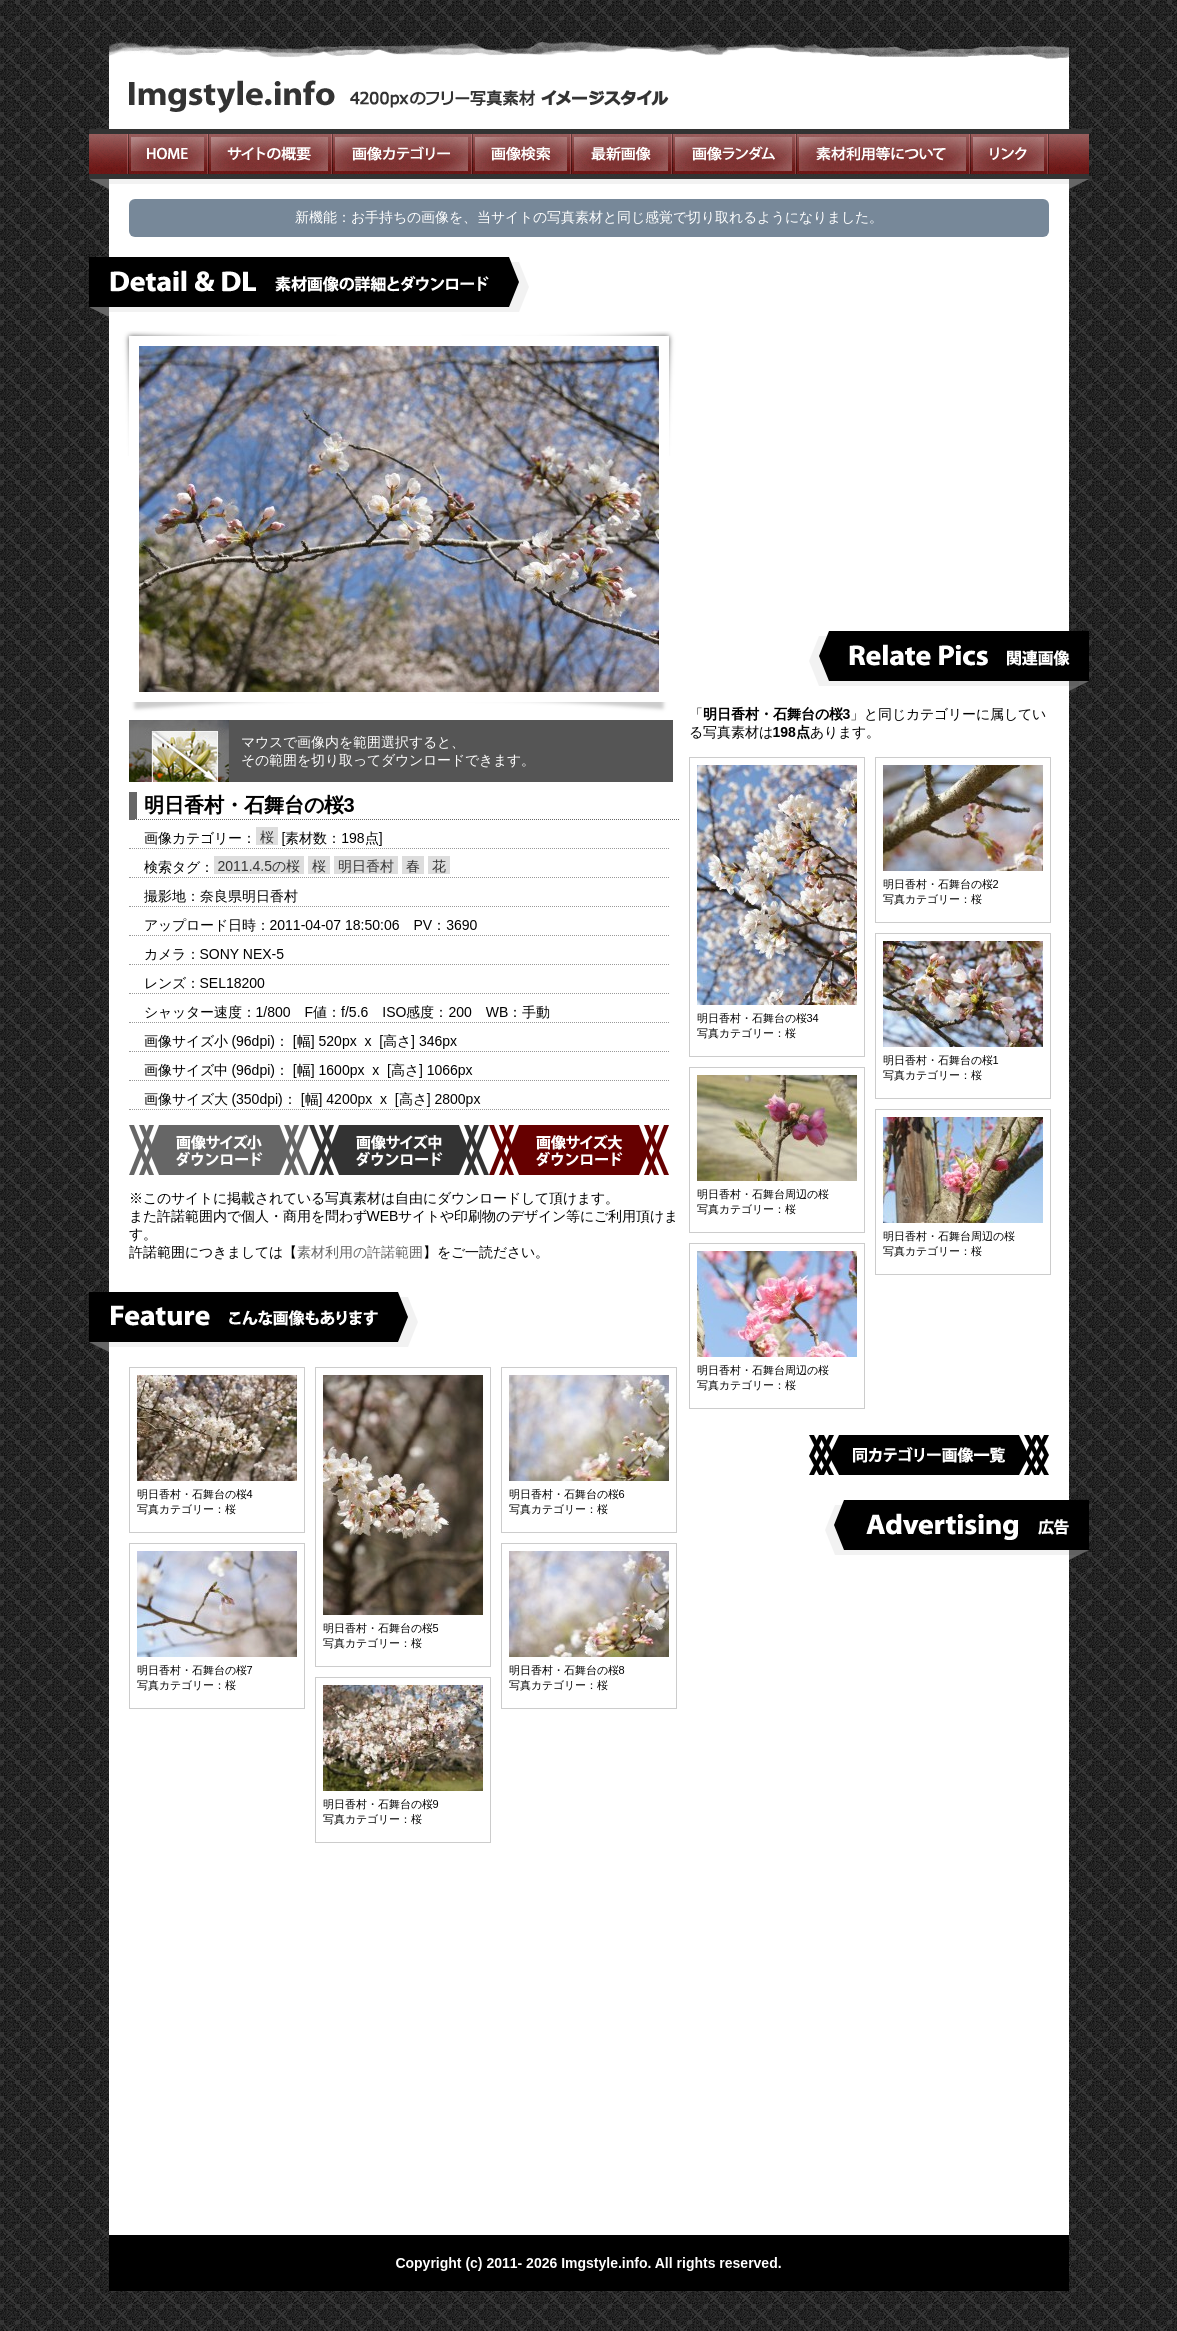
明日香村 (366, 866)
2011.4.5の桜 (259, 866)
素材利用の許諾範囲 (360, 1252)
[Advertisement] (877, 471)
